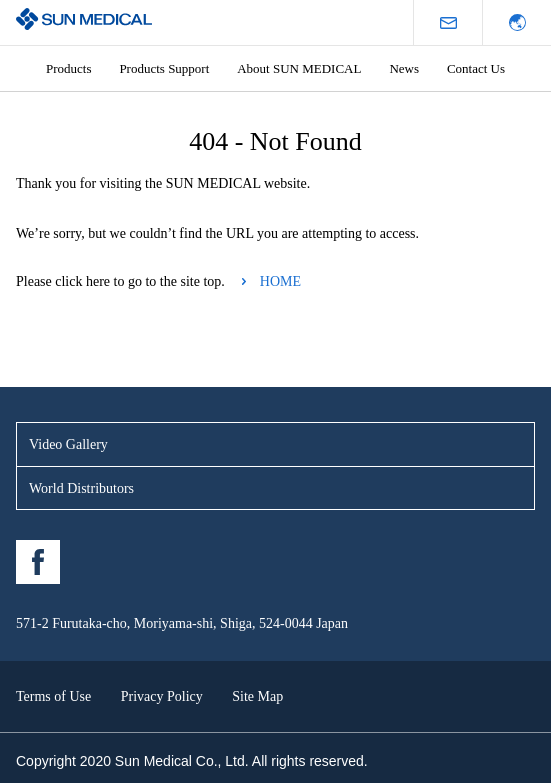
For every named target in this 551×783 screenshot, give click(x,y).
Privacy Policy (162, 696)
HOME (280, 281)
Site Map (257, 696)
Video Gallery (68, 444)
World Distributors (81, 488)
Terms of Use (53, 696)
